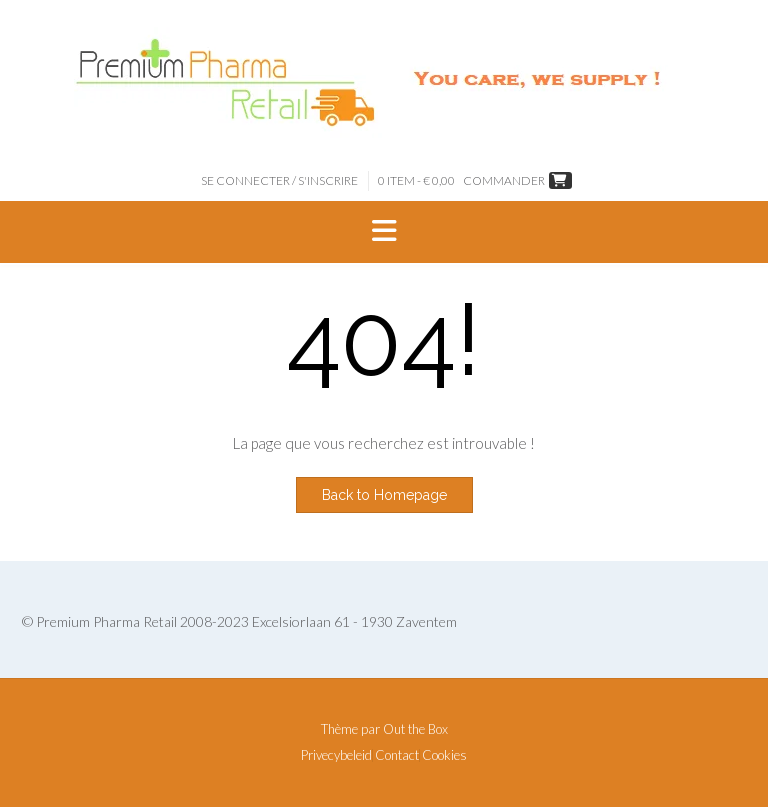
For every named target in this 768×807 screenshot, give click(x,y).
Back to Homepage (384, 495)
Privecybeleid (336, 755)
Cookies (444, 755)
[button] (384, 232)
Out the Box (415, 729)
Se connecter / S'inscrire (279, 180)
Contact (397, 755)
